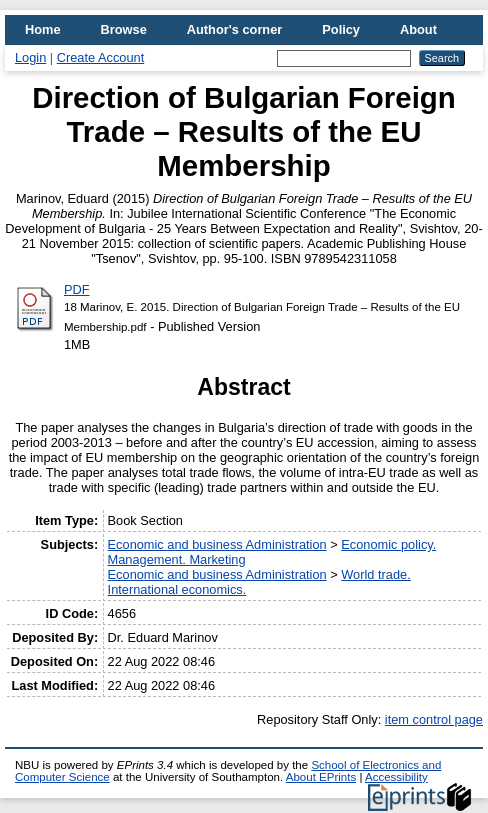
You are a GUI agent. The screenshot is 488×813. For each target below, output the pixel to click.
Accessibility (396, 777)
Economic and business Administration (217, 544)
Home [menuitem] (43, 29)
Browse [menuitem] (124, 29)
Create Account (101, 57)
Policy (341, 29)
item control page (434, 719)
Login (30, 57)
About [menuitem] (418, 29)
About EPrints (321, 777)
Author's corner (234, 29)
